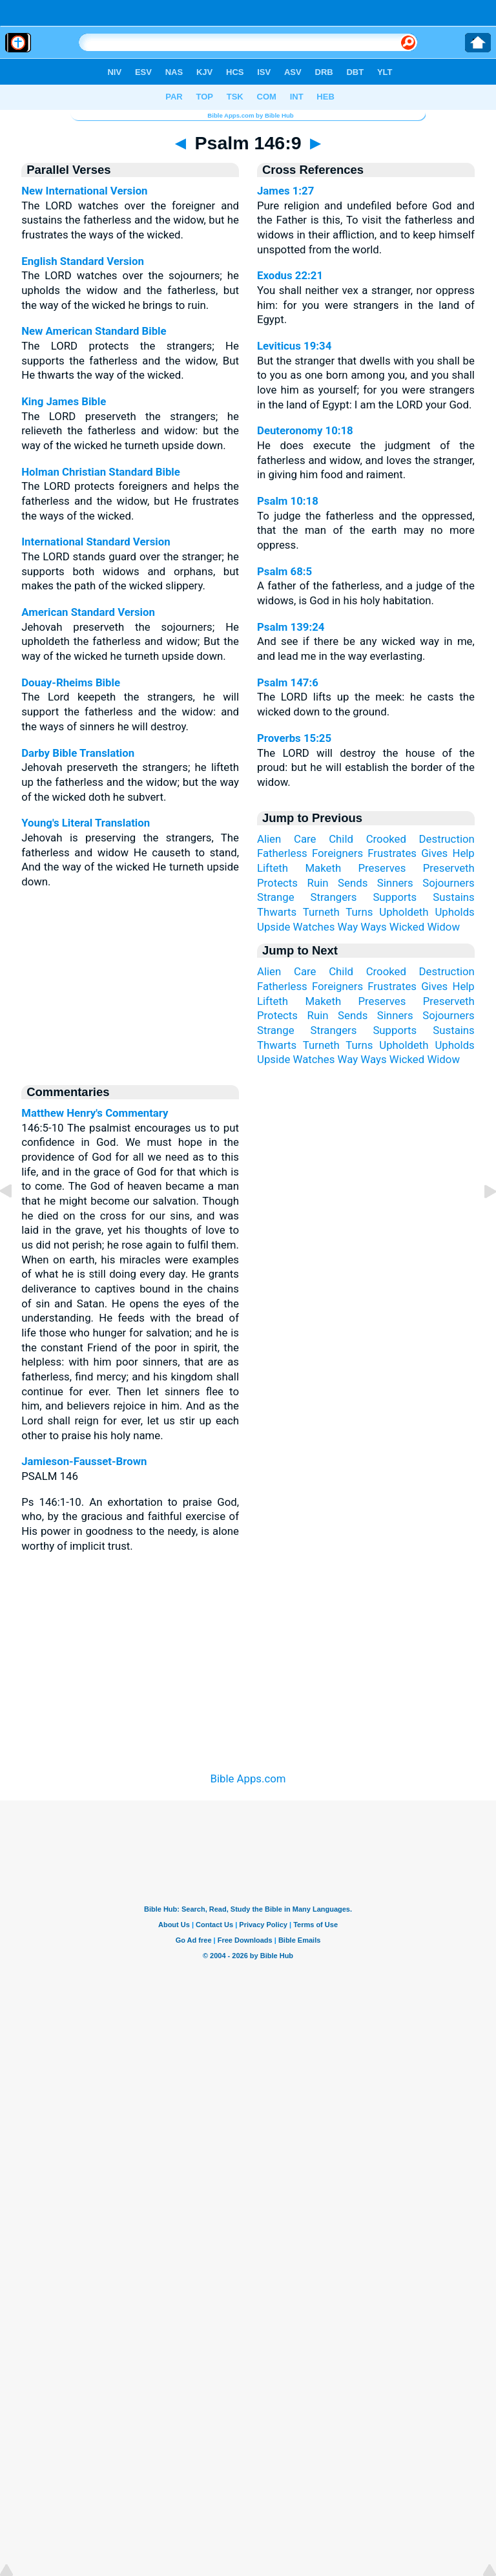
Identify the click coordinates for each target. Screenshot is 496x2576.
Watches (314, 926)
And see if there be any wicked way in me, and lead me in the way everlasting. (366, 641)
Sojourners (448, 882)
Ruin (318, 882)
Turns (359, 911)
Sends (352, 882)
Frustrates (392, 853)
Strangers (334, 897)
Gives (434, 853)
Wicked (406, 926)
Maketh (323, 867)
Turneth (321, 911)
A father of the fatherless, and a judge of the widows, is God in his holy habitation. (366, 586)
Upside (273, 926)
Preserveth (449, 867)
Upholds (454, 911)
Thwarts (276, 911)
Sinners (395, 882)
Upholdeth (403, 911)
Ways (373, 926)
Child (341, 838)
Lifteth (272, 867)
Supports (395, 897)
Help (463, 853)
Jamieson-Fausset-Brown (84, 1461)
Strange (275, 897)
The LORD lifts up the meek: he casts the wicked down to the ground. (366, 697)
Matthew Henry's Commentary (94, 1112)
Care (305, 838)
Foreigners (337, 853)
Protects (277, 882)
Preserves (382, 867)
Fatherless (282, 853)
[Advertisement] (248, 1665)
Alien (269, 838)
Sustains (454, 897)
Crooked (386, 838)
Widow (443, 926)
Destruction (447, 838)
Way (348, 926)
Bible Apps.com (247, 1778)
